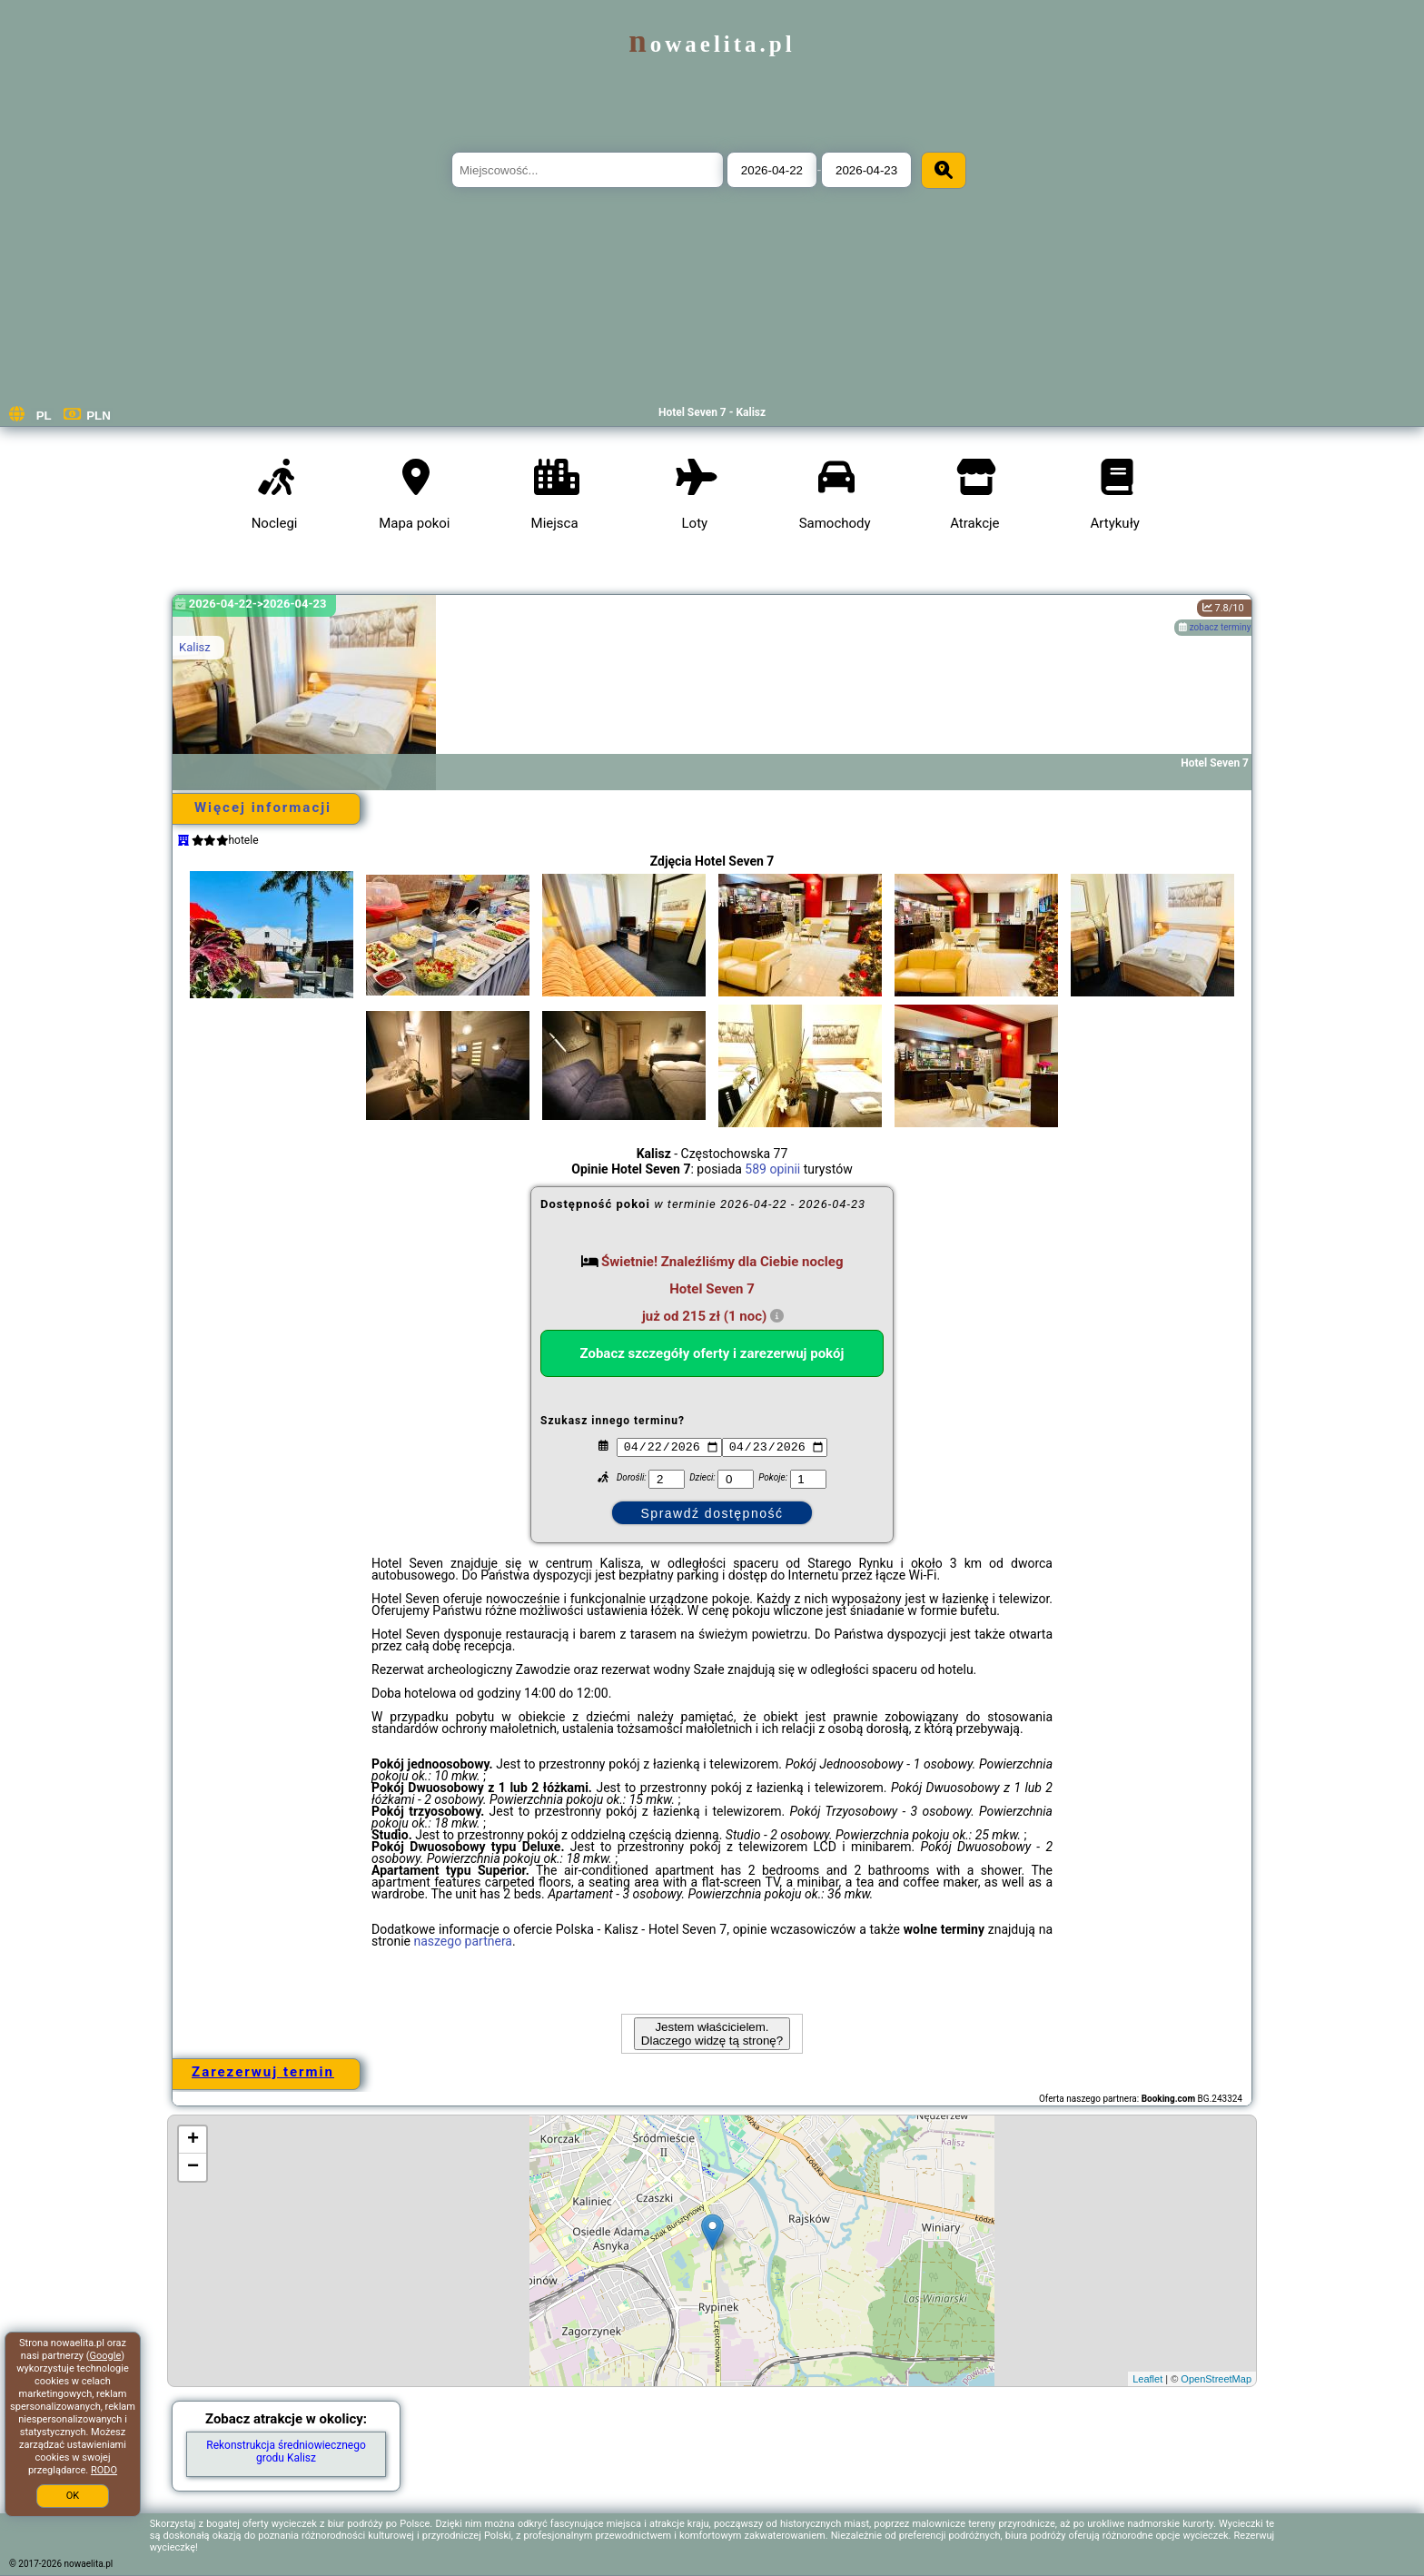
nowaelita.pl (711, 44)
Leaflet (1147, 2378)
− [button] (193, 2167)
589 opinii (772, 1169)
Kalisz (195, 647)
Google (106, 2356)
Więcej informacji (262, 807)
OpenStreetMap (1216, 2378)
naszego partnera (462, 1941)
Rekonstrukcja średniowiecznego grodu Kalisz (286, 2451)
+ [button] (193, 2140)
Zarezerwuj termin (263, 2072)
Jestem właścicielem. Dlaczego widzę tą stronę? (712, 2033)
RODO (104, 2470)
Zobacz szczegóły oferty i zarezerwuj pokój (712, 1353)
